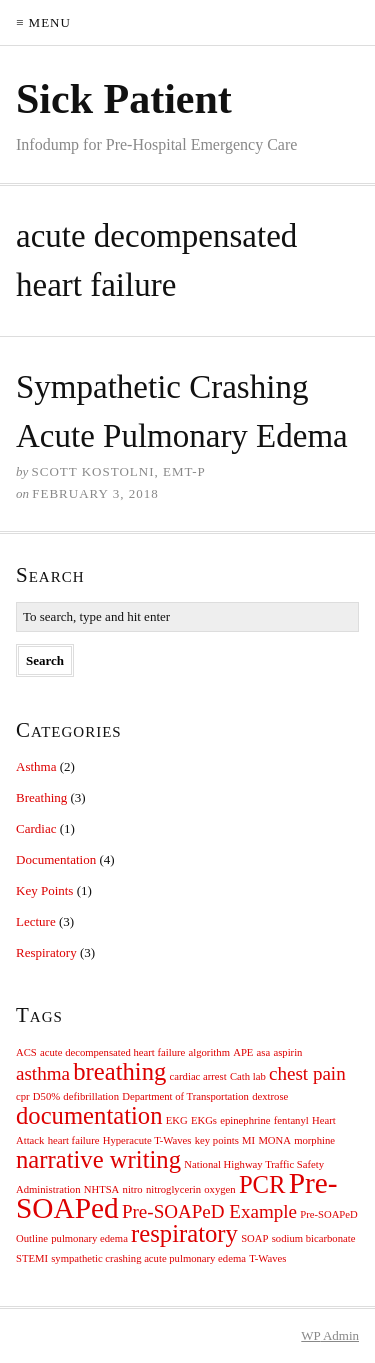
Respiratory (46, 952)
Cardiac (36, 828)
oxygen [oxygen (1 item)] (219, 1189)
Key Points (44, 890)
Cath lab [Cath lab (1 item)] (248, 1076)
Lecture (36, 921)
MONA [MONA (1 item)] (274, 1140)
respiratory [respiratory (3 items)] (184, 1233)
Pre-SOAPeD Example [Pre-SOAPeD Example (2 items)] (209, 1211)
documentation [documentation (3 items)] (89, 1115)
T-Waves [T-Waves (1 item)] (267, 1258)
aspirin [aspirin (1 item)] (287, 1052)
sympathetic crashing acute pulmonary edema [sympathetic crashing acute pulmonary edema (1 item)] (148, 1258)
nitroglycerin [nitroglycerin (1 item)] (173, 1189)
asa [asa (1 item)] (264, 1052)
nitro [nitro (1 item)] (133, 1189)
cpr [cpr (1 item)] (23, 1096)
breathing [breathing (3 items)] (119, 1071)
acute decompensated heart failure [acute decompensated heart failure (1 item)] (112, 1052)
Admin (330, 1335)
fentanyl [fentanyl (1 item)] (291, 1120)
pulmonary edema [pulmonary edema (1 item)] (89, 1238)
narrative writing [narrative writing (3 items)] (98, 1159)
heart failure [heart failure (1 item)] (74, 1140)
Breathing (41, 797)
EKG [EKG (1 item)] (177, 1120)
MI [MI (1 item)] (248, 1140)
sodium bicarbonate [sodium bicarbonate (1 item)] (314, 1238)
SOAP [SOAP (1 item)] (254, 1238)
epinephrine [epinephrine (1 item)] (245, 1120)
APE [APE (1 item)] (243, 1052)
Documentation (56, 859)
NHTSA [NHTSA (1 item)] (102, 1189)
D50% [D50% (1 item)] (46, 1096)
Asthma (36, 766)
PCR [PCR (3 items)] (262, 1184)
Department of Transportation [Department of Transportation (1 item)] (185, 1096)
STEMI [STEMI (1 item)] (32, 1258)
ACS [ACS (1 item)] (26, 1052)
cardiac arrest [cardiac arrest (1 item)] (198, 1076)
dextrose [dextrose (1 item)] (270, 1096)
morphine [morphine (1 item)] (314, 1140)
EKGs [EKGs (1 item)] (204, 1120)
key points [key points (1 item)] (217, 1140)
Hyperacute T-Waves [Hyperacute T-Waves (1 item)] (147, 1140)
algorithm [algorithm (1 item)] (209, 1052)
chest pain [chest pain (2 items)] (307, 1073)
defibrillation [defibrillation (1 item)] (91, 1096)
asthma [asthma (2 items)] (43, 1073)
